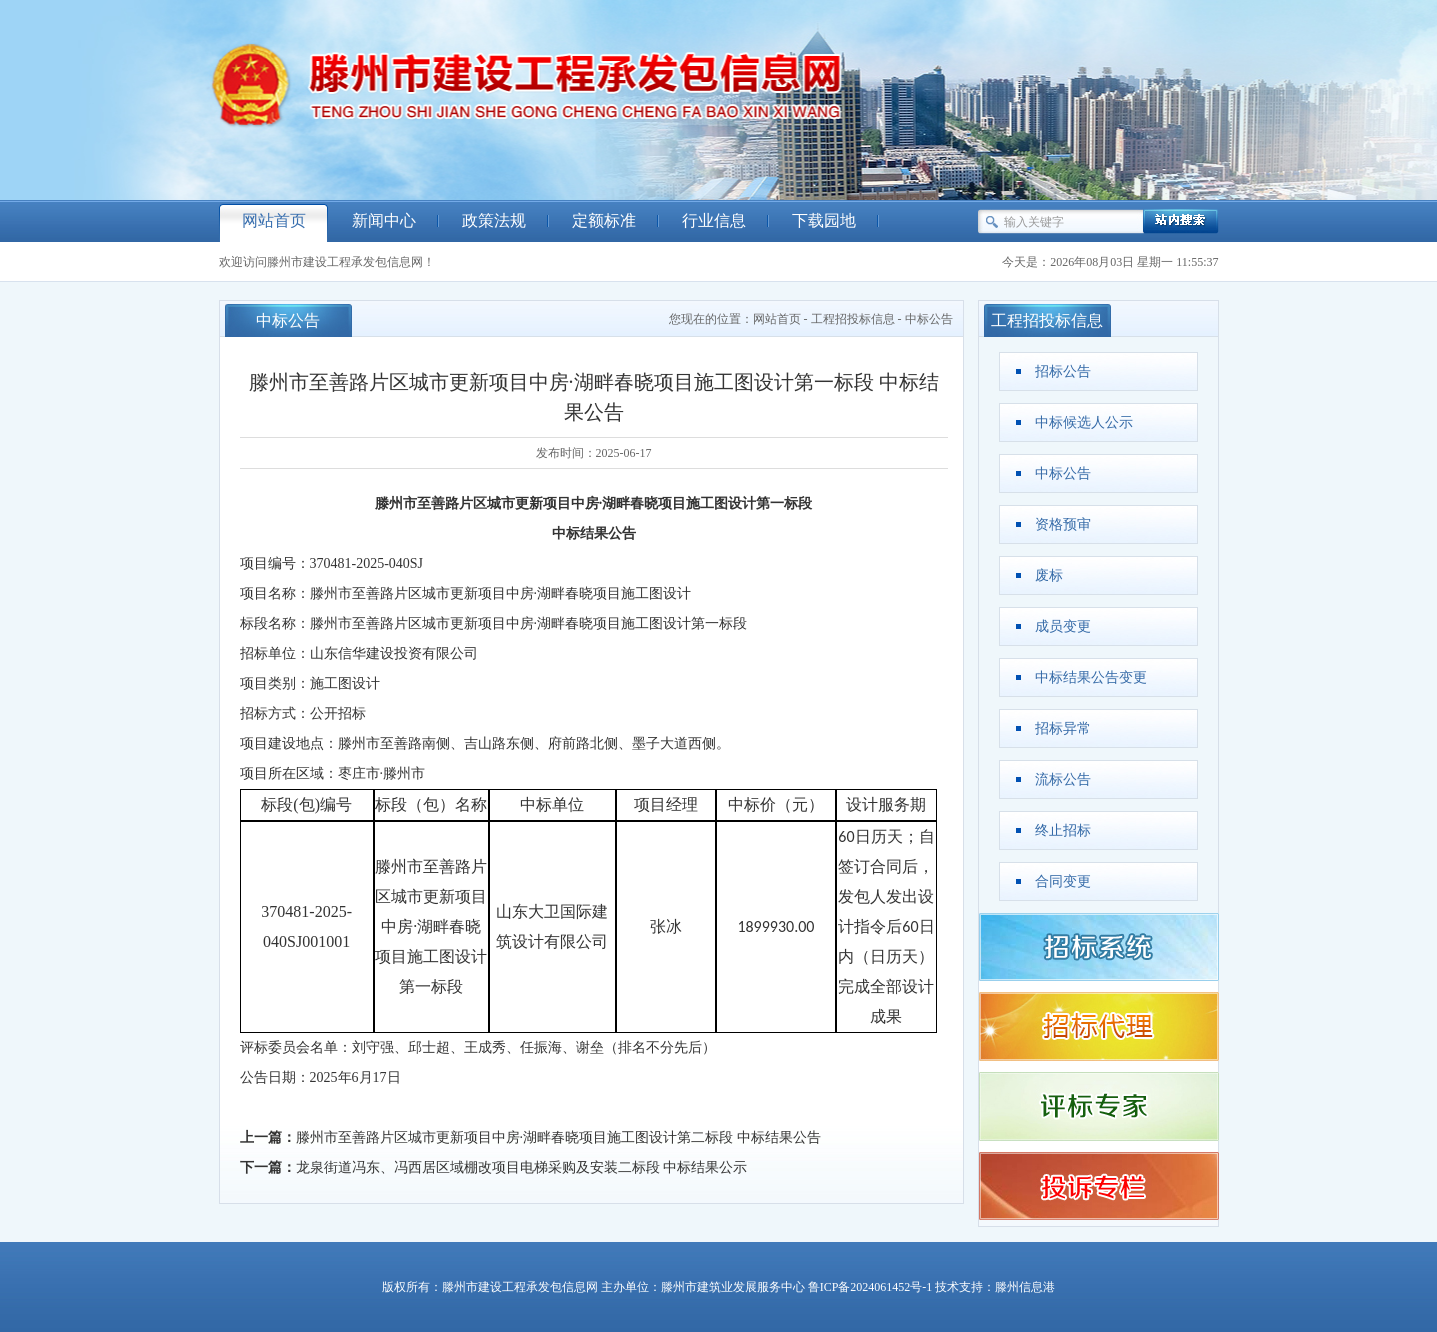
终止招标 (1063, 830)
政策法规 (494, 220)
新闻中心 (384, 220)
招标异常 (1063, 728)
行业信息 (714, 220)
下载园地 (824, 220)
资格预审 (1063, 524)
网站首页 (274, 220)
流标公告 (1063, 779)
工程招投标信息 (853, 319)
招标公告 (1063, 371)
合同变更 (1063, 881)
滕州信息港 (1025, 1287)
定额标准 (604, 220)
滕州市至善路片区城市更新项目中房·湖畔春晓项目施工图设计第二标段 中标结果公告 (558, 1137)
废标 (1049, 575)
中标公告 (929, 319)
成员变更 (1063, 626)
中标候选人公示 (1084, 422)
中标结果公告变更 (1091, 677)
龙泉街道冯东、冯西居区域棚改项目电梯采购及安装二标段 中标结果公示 (522, 1167)
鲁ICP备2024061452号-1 (870, 1287)
